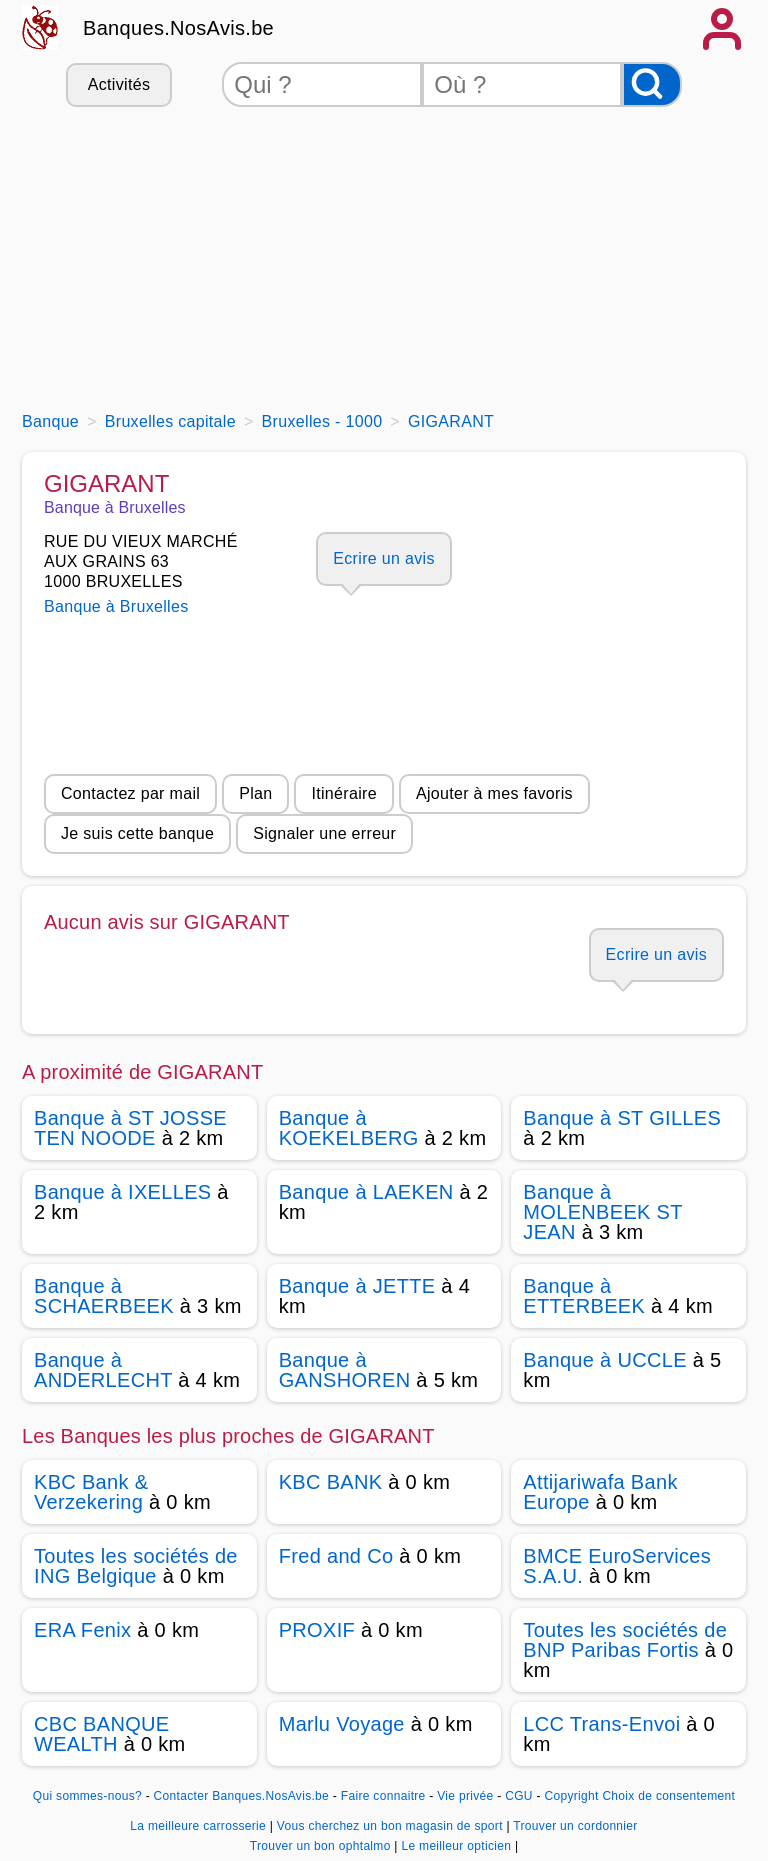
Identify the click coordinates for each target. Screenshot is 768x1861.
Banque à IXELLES (122, 1192)
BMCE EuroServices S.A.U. (617, 1566)
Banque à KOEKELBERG (349, 1128)
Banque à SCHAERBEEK (104, 1296)
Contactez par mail (130, 793)
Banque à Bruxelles (116, 606)
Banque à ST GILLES (622, 1118)
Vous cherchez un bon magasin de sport (392, 1826)
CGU (519, 1796)
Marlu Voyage (342, 1724)
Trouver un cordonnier (575, 1826)
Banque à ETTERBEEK (584, 1296)
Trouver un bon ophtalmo (322, 1846)
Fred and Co (336, 1556)
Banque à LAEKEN (366, 1192)
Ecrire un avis (383, 558)
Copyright (571, 1796)
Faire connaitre (383, 1796)
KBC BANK (331, 1482)
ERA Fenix (82, 1630)
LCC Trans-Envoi (601, 1724)
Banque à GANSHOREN (345, 1370)
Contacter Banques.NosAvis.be (242, 1796)
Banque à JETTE (357, 1286)
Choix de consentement (668, 1796)
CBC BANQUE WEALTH (101, 1734)
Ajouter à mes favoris (494, 793)
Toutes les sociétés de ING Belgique (136, 1566)
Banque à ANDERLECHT (103, 1370)
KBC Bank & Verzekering (91, 1492)
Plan (255, 793)
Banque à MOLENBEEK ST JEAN (602, 1212)
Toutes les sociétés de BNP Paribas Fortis (625, 1640)
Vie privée (465, 1796)
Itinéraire (343, 793)
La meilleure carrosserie (199, 1826)
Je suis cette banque (137, 833)
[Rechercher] (652, 84)
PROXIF (317, 1630)
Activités (119, 84)
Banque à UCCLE (604, 1360)
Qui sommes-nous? (87, 1796)
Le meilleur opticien (457, 1846)
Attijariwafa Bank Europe (600, 1492)
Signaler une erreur (324, 833)
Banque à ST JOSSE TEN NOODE (130, 1128)
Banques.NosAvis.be (178, 28)
